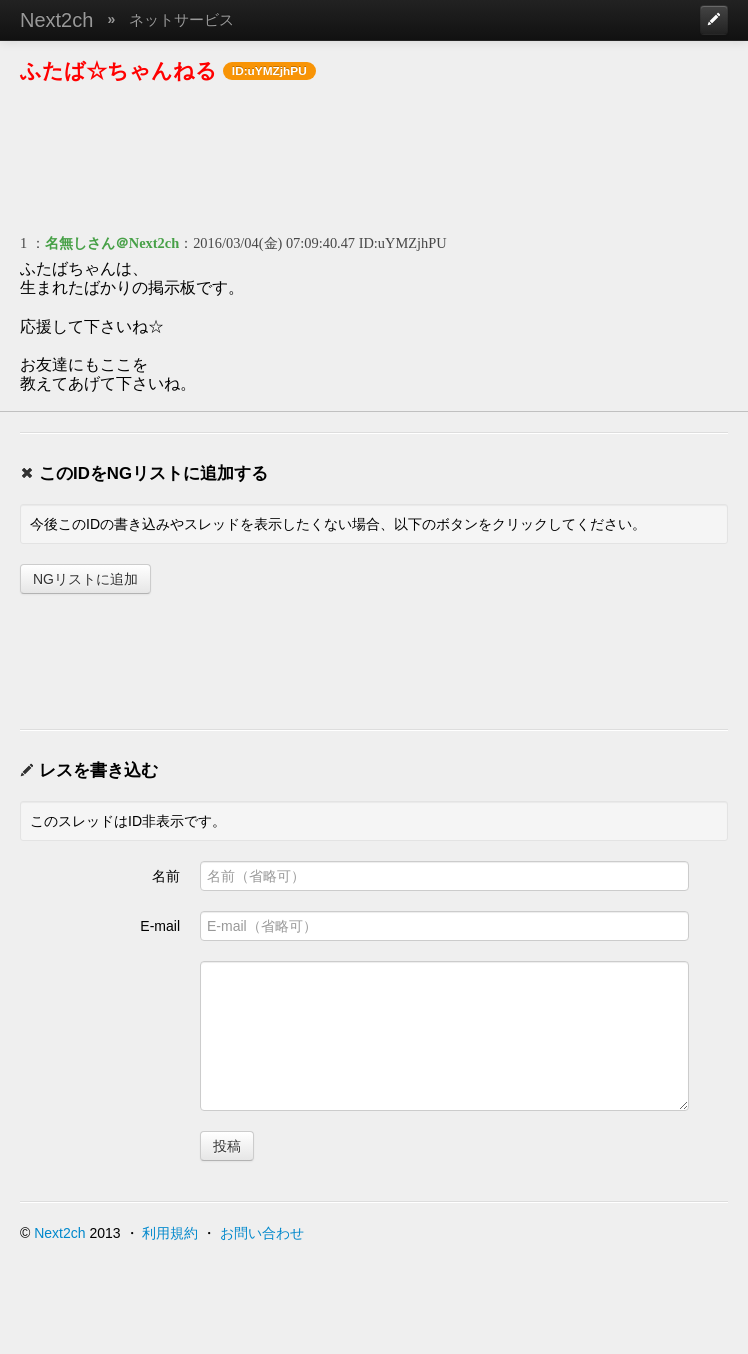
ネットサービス (181, 19)
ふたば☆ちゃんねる (118, 70)
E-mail (160, 926)
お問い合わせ (262, 1233)
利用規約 (170, 1233)
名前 (166, 876)
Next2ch (56, 20)
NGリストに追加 (85, 579)
